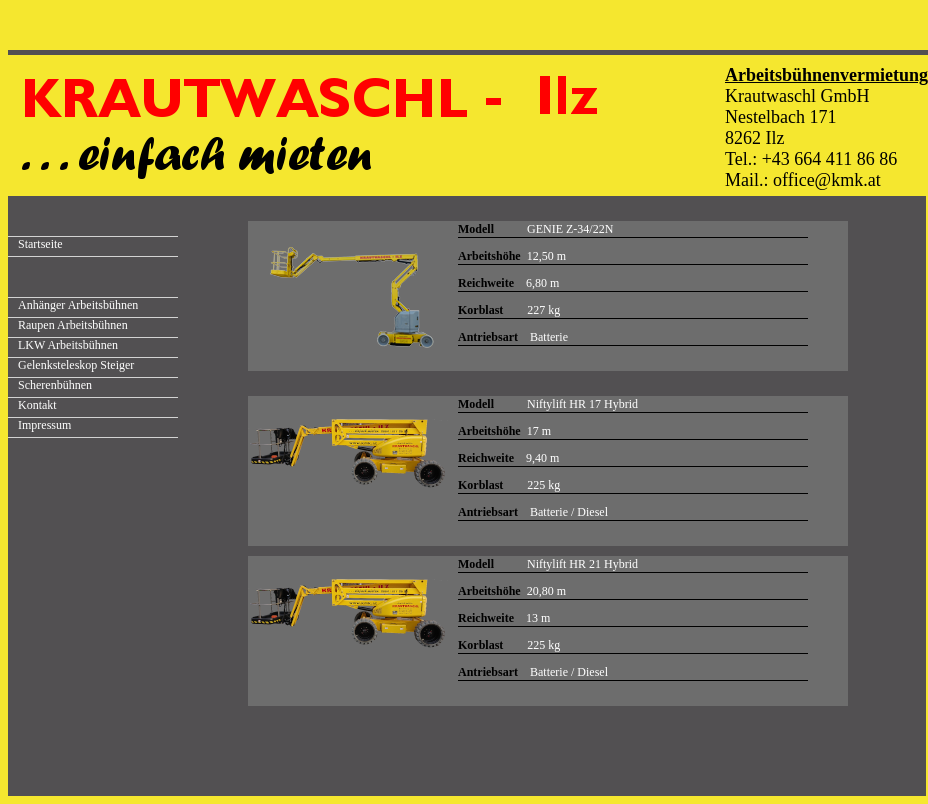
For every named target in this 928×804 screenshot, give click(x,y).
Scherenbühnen (55, 385)
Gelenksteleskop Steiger (76, 365)
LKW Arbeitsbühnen (68, 345)
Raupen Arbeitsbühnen (73, 325)
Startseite (40, 244)
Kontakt (37, 405)
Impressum (44, 425)
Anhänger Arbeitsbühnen (78, 305)
